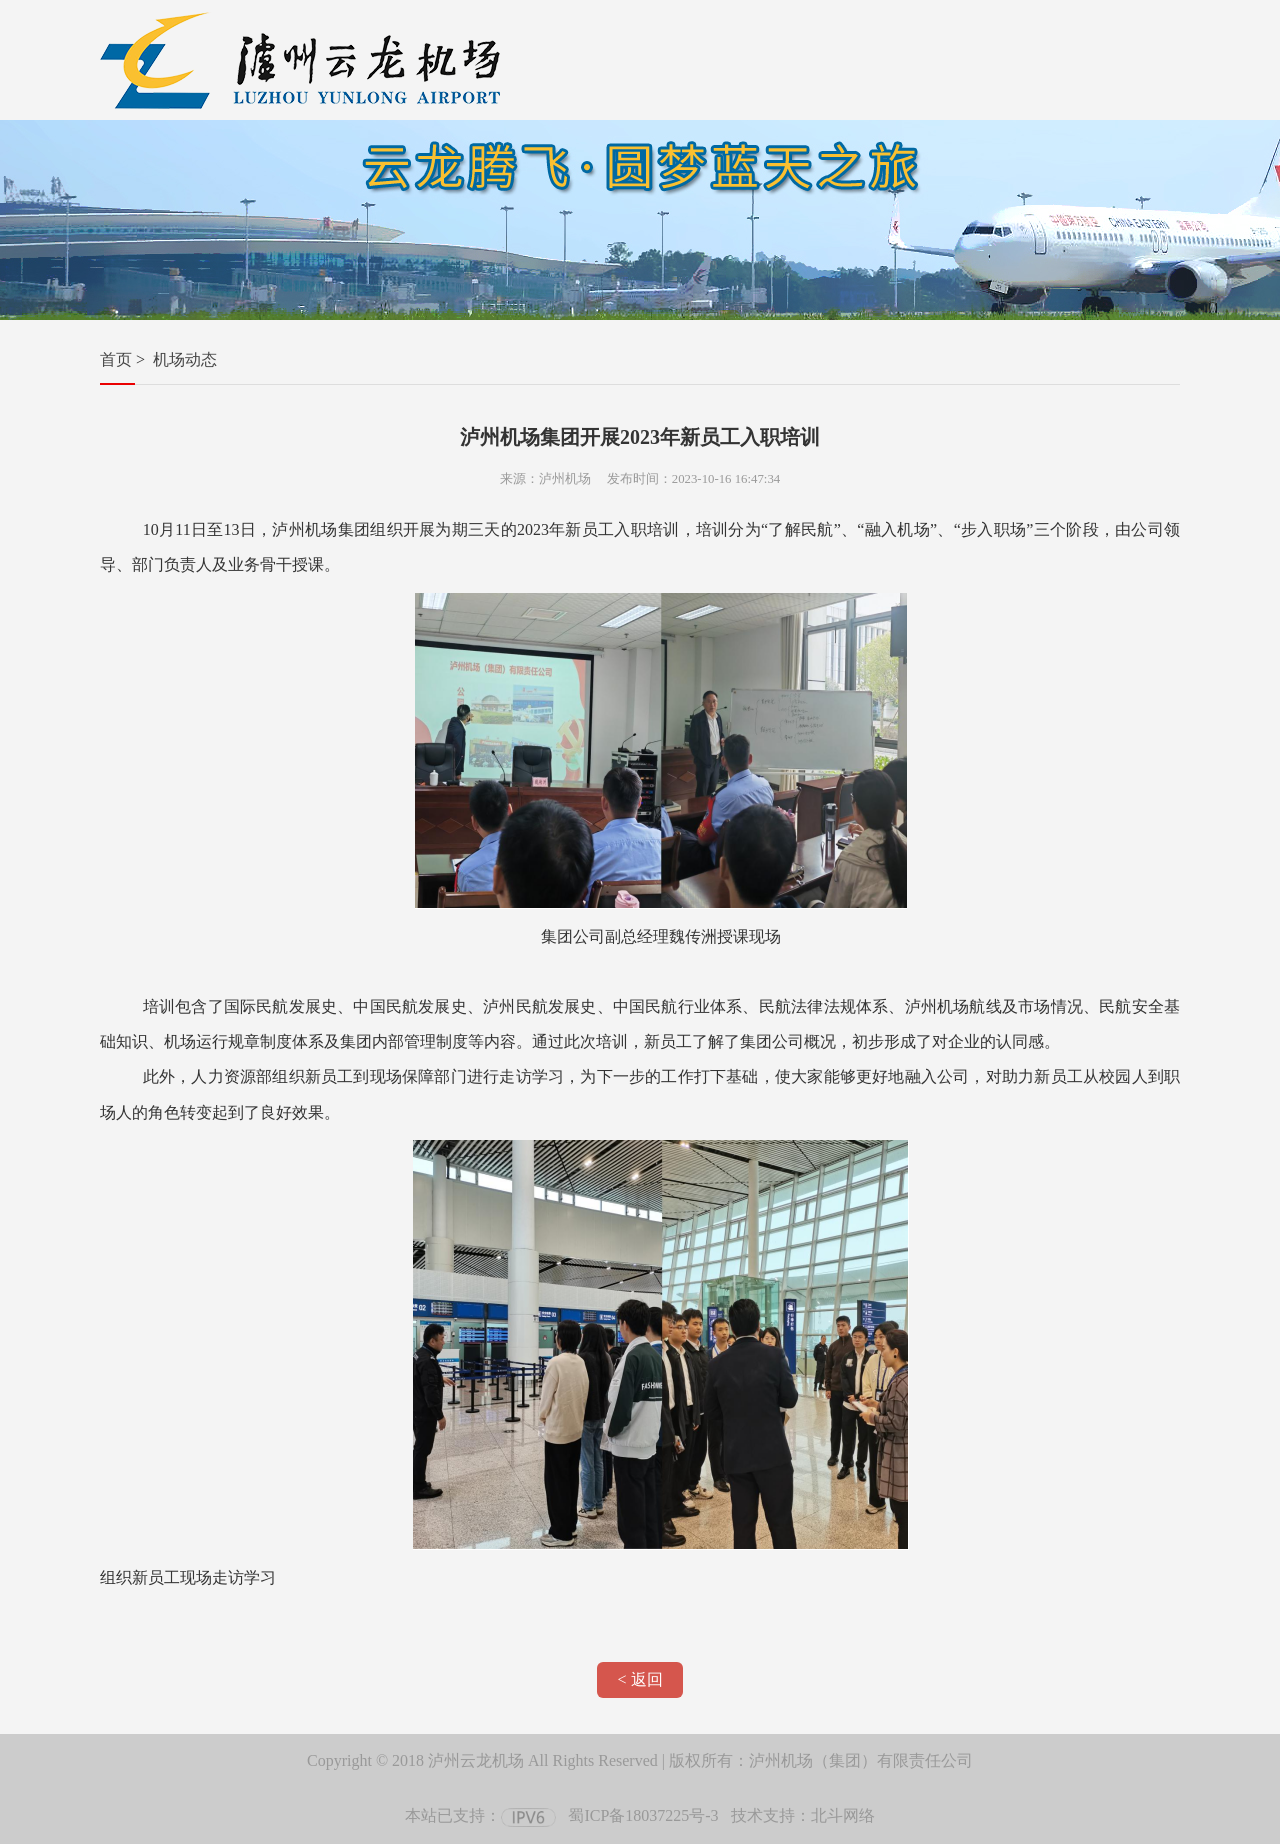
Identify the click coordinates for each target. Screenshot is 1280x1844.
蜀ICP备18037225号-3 (643, 1815)
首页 (116, 359)
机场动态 (185, 359)
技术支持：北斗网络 (803, 1815)
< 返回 (639, 1679)
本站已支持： (480, 1815)
